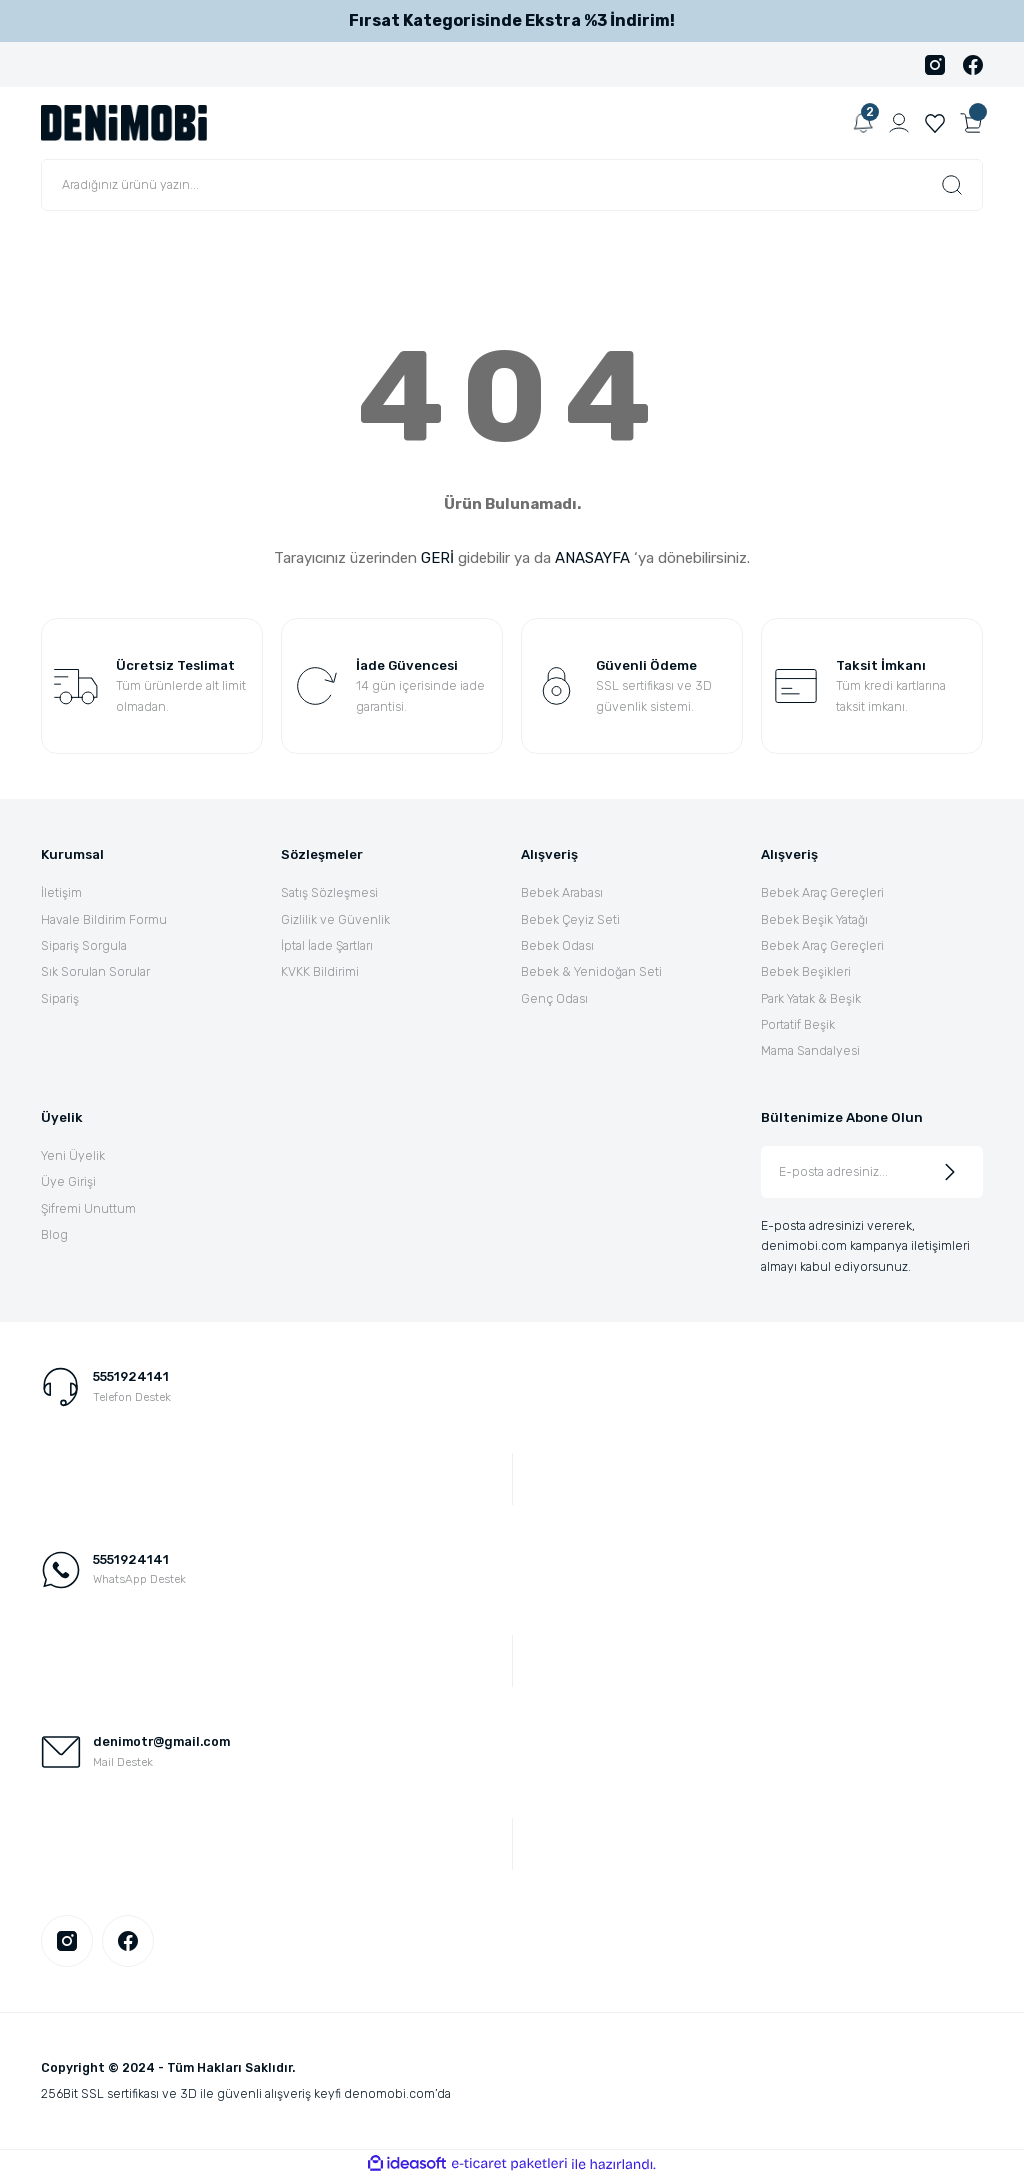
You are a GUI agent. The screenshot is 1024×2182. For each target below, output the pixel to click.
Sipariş (60, 998)
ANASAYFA (592, 558)
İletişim (61, 892)
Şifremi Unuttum (88, 1208)
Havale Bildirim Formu (104, 919)
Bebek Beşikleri (806, 971)
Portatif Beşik (798, 1024)
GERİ (437, 558)
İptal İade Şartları (327, 945)
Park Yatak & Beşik (811, 998)
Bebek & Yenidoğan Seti (591, 971)
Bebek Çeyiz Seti (570, 919)
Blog (54, 1234)
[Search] (512, 185)
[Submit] (950, 1172)
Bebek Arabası (562, 892)
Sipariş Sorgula (84, 945)
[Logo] (124, 122)
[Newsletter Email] (872, 1172)
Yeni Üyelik (73, 1155)
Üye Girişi (68, 1181)
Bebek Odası (557, 945)
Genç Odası (554, 998)
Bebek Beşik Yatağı (814, 919)
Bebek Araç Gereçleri (822, 892)
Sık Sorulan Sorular (95, 971)
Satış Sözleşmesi (329, 892)
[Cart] (971, 123)
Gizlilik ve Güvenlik (335, 919)
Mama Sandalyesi (810, 1050)
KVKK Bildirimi (320, 971)
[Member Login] (899, 123)
